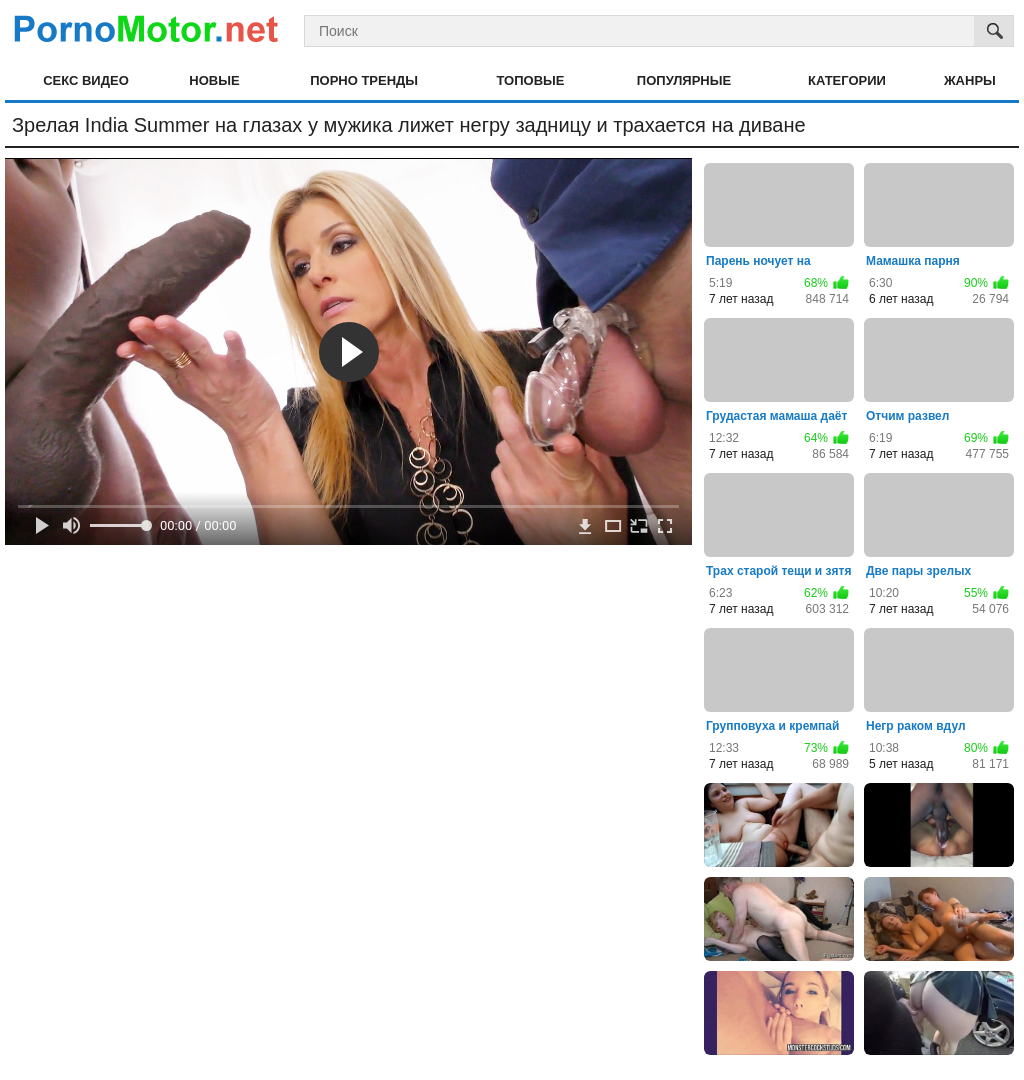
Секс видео (86, 80)
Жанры (970, 80)
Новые (214, 80)
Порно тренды (364, 80)
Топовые (530, 80)
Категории (847, 80)
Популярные (684, 80)
